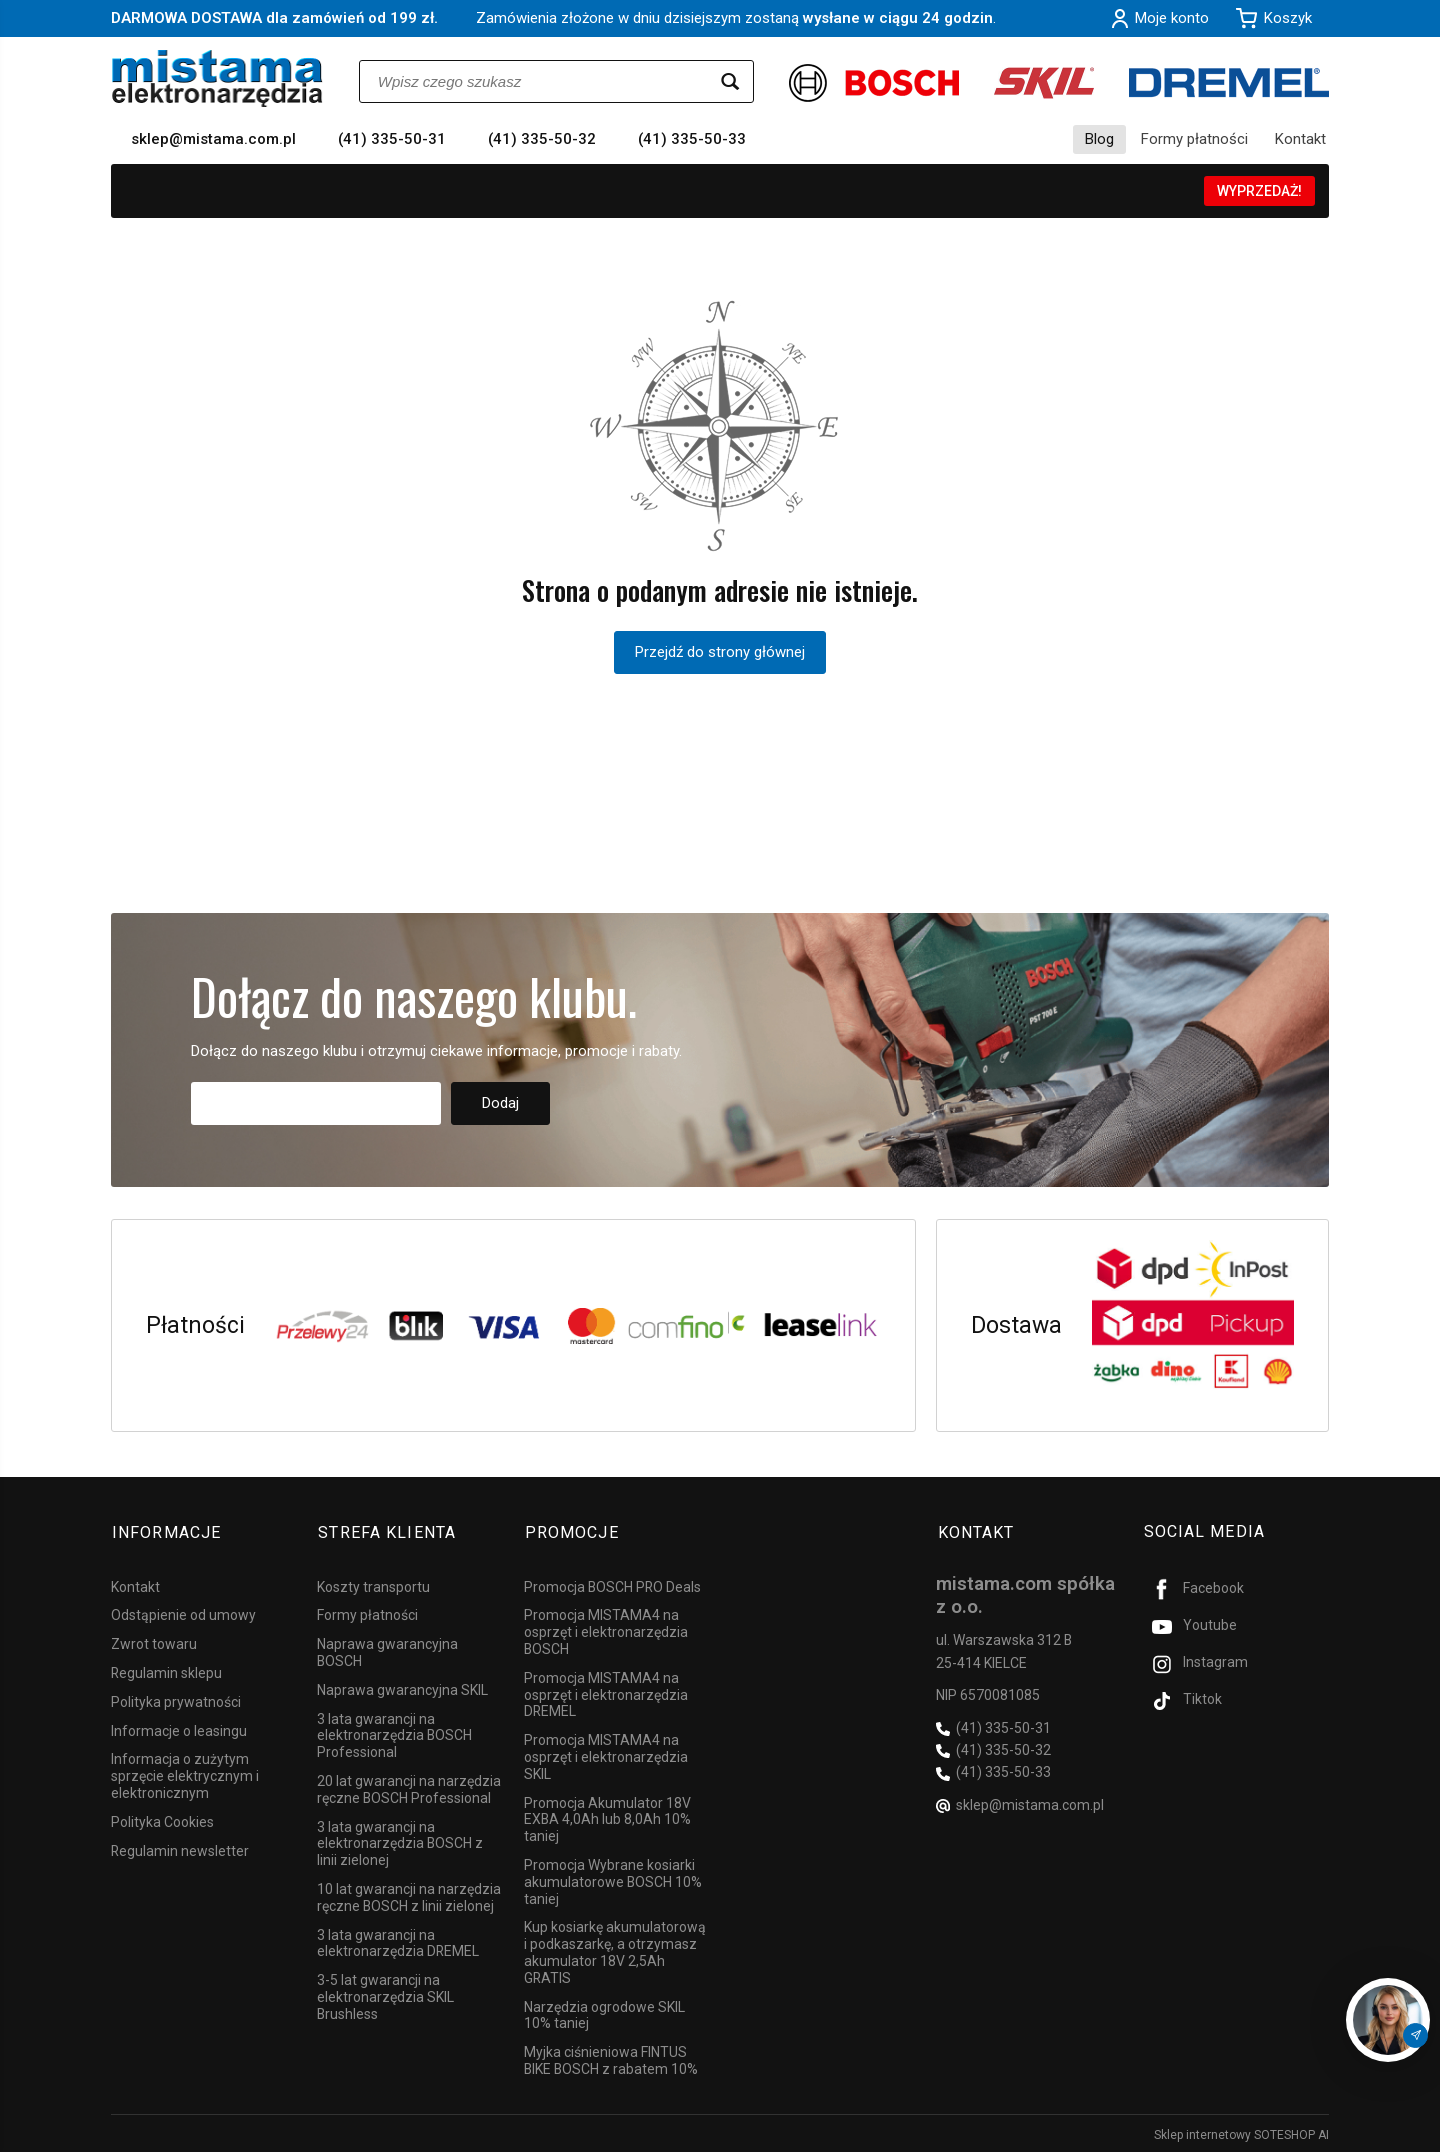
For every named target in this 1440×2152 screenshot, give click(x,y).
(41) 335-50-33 (692, 139)
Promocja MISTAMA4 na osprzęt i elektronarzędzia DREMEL (606, 1692)
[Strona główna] (217, 78)
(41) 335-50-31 (392, 139)
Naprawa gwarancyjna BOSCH (387, 1649)
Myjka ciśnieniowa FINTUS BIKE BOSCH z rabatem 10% (611, 2057)
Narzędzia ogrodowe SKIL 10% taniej (604, 2012)
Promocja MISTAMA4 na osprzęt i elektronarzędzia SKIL (606, 1754)
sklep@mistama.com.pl (213, 139)
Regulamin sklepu (166, 1670)
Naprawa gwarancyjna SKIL (402, 1687)
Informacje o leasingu (179, 1728)
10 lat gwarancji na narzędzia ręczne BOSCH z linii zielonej (409, 1894)
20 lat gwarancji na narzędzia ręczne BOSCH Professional (409, 1786)
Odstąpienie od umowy (183, 1612)
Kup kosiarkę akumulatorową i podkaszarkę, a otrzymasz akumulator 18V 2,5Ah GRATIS (615, 1949)
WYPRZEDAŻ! (1259, 191)
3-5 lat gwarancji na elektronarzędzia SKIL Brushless (385, 1994)
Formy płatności (1194, 139)
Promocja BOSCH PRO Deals (612, 1584)
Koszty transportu (373, 1584)
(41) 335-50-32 (542, 139)
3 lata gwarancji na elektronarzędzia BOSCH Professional (394, 1733)
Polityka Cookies (162, 1819)
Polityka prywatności (176, 1699)
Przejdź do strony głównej (720, 652)
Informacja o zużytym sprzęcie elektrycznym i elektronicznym (185, 1773)
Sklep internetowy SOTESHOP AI (1241, 2132)
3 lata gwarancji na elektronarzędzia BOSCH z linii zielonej (400, 1841)
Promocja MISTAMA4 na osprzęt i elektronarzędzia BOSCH (606, 1629)
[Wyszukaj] (730, 81)
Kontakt (1300, 139)
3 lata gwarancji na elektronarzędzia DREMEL (398, 1940)
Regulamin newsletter (180, 1848)
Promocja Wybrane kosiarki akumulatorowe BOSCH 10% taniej (613, 1879)
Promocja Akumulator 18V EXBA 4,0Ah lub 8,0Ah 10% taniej (607, 1817)
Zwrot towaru (154, 1641)
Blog (1099, 139)
